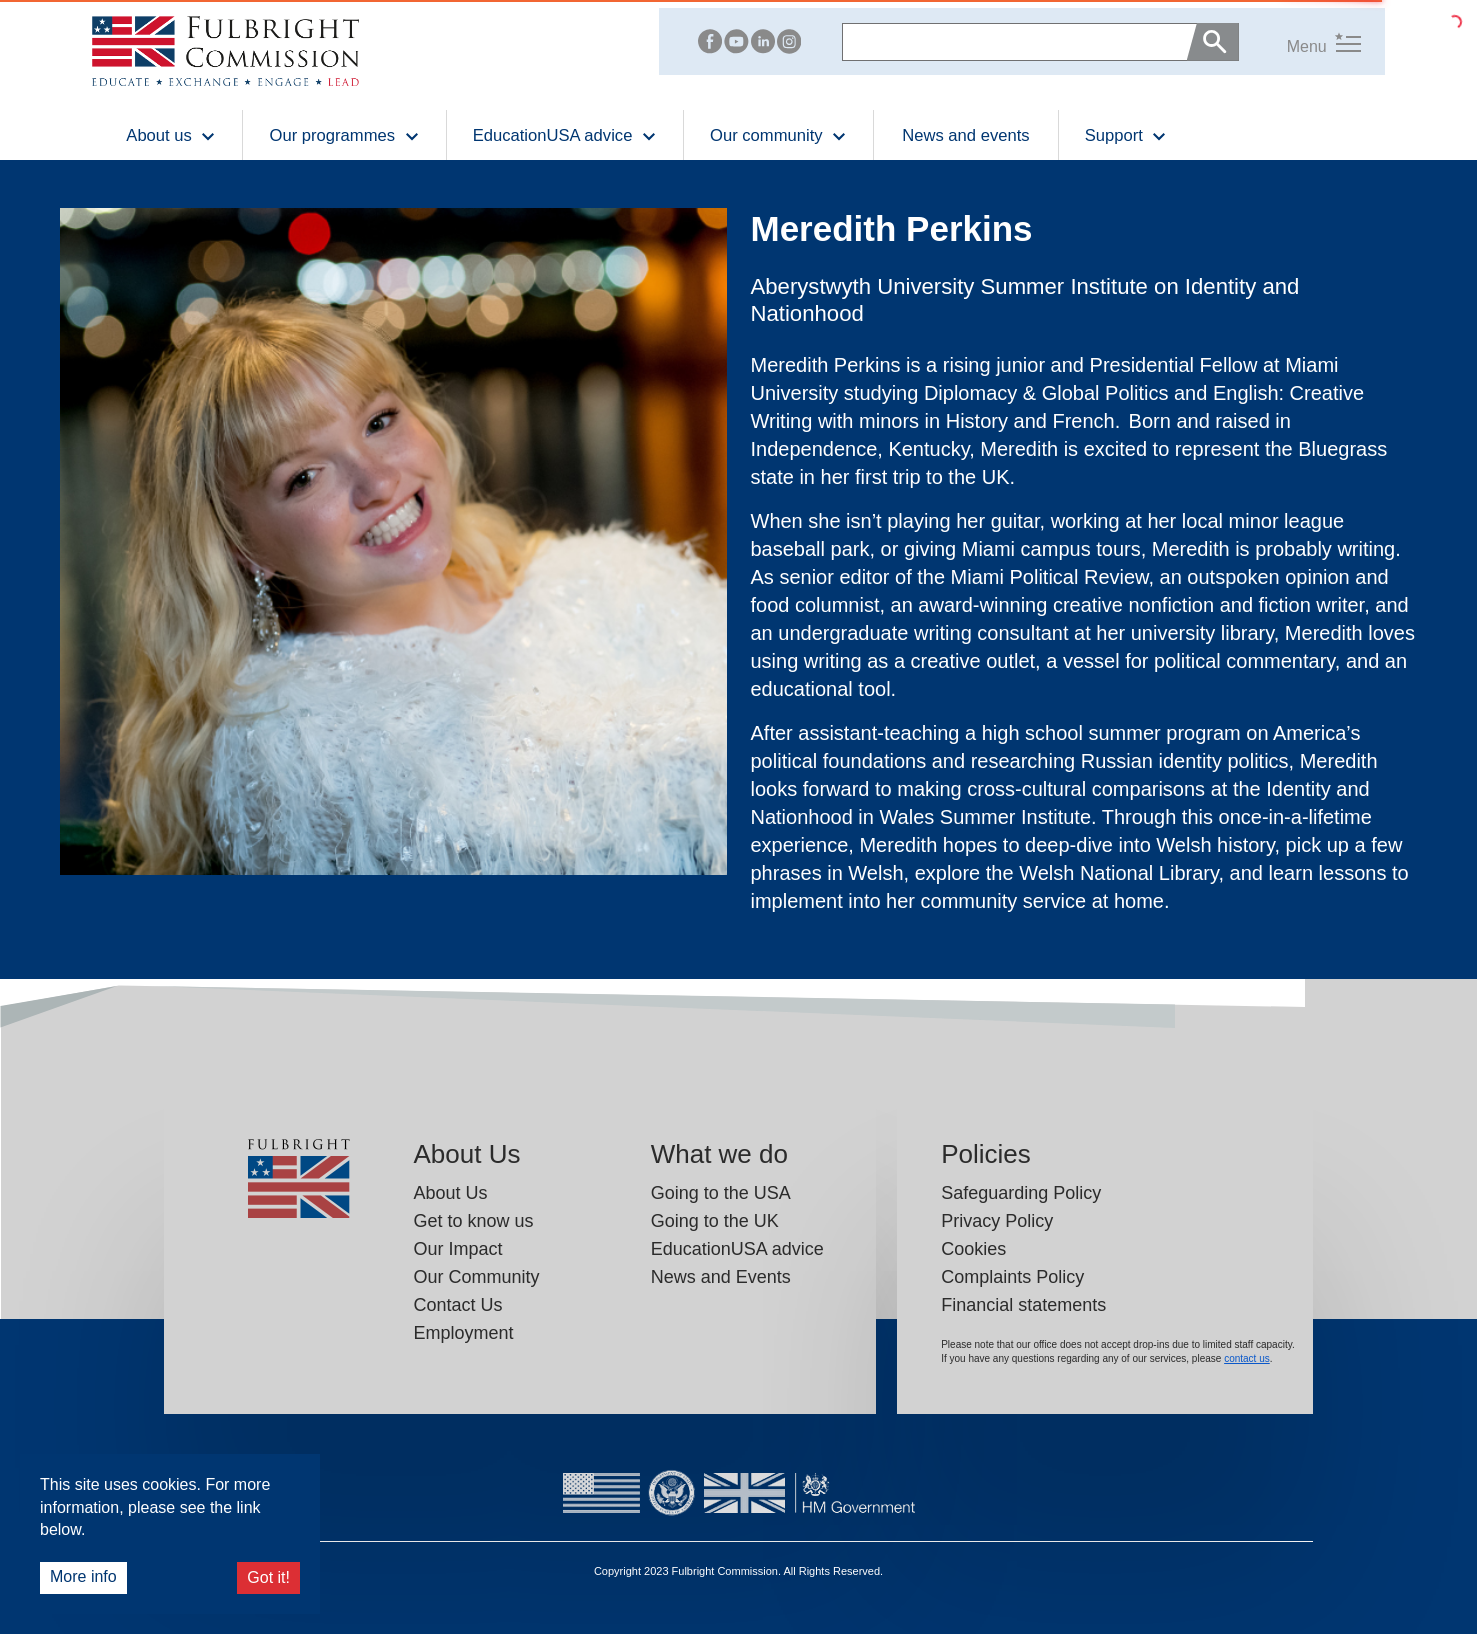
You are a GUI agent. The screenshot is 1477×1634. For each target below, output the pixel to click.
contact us (1247, 1358)
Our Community (476, 1277)
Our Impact (457, 1249)
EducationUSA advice (737, 1249)
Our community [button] (778, 135)
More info (83, 1576)
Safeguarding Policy (1021, 1193)
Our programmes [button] (344, 135)
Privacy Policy (997, 1221)
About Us (450, 1193)
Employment (463, 1333)
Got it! (268, 1577)
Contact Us (457, 1305)
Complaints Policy (1012, 1277)
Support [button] (1126, 135)
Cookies (973, 1249)
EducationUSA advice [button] (565, 135)
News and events (965, 135)
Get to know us (473, 1221)
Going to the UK (715, 1221)
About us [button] (171, 135)
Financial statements (1023, 1305)
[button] (1300, 41)
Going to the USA (721, 1193)
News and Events (721, 1277)
